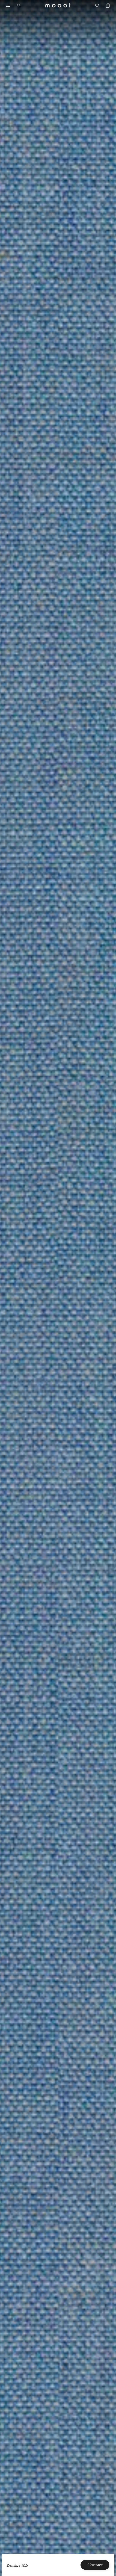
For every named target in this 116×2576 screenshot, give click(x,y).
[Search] (20, 5)
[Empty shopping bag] (105, 5)
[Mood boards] (97, 5)
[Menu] (8, 5)
